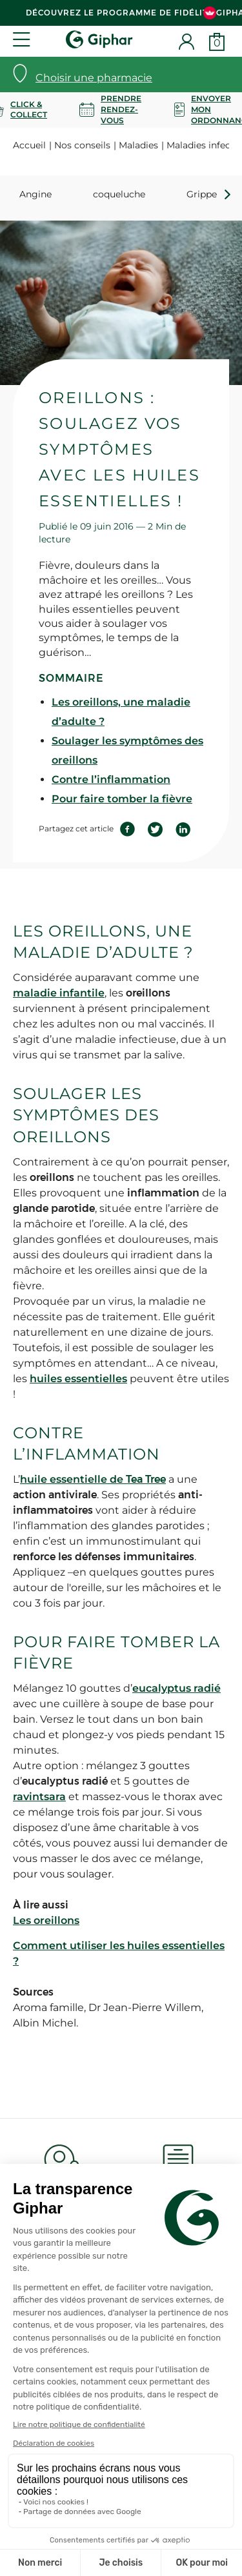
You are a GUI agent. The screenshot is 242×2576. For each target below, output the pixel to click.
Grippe (202, 194)
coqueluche (119, 194)
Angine (35, 194)
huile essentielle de (93, 1479)
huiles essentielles (78, 1378)
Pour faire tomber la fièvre (122, 799)
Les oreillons (46, 1920)
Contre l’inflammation (111, 779)
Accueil (29, 145)
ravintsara (39, 1796)
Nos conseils (82, 145)
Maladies (138, 145)
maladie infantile (59, 993)
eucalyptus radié (176, 1688)
